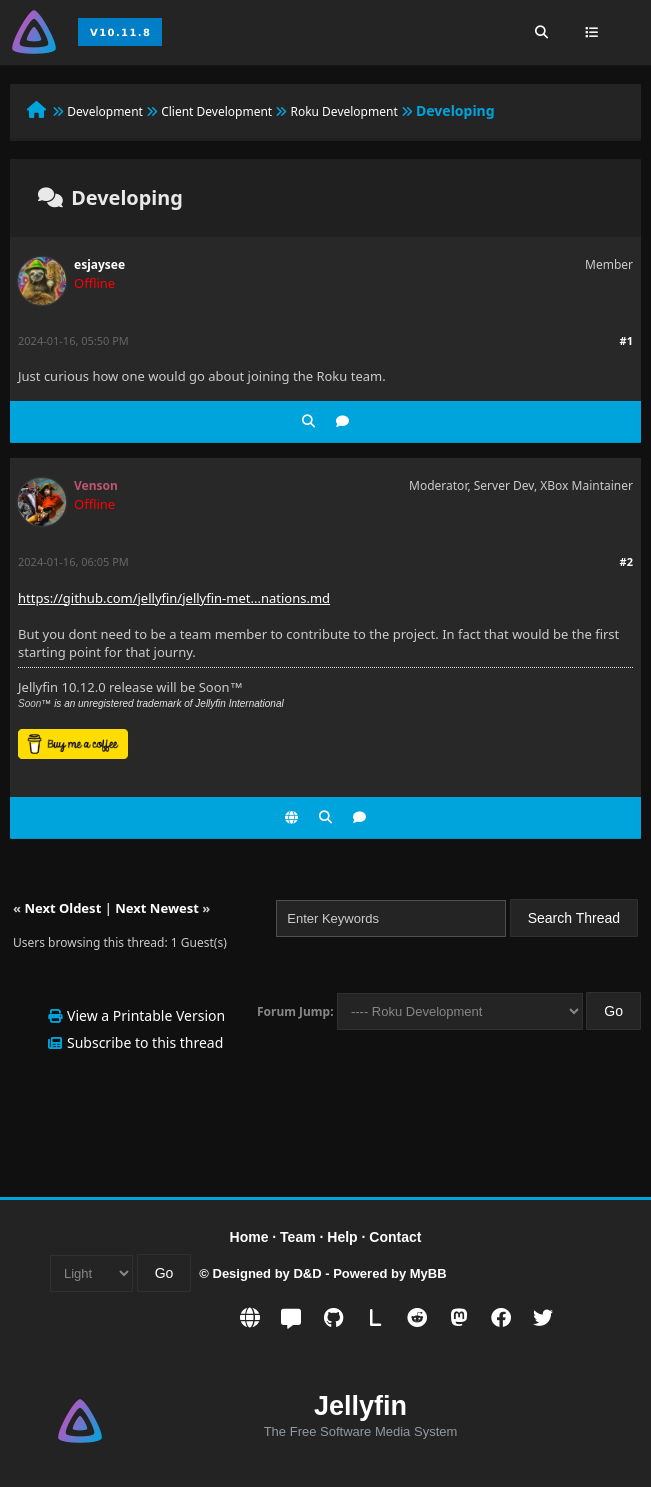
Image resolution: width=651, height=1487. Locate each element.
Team (298, 1237)
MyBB (428, 1273)
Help (342, 1237)
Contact (395, 1237)
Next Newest (157, 908)
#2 (626, 561)
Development (105, 111)
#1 (626, 340)
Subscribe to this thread (145, 1042)
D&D (307, 1273)
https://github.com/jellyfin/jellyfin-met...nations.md (174, 598)
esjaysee (99, 264)
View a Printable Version (146, 1015)
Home (249, 1237)
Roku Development (343, 111)
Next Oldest (62, 908)
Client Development (216, 111)
